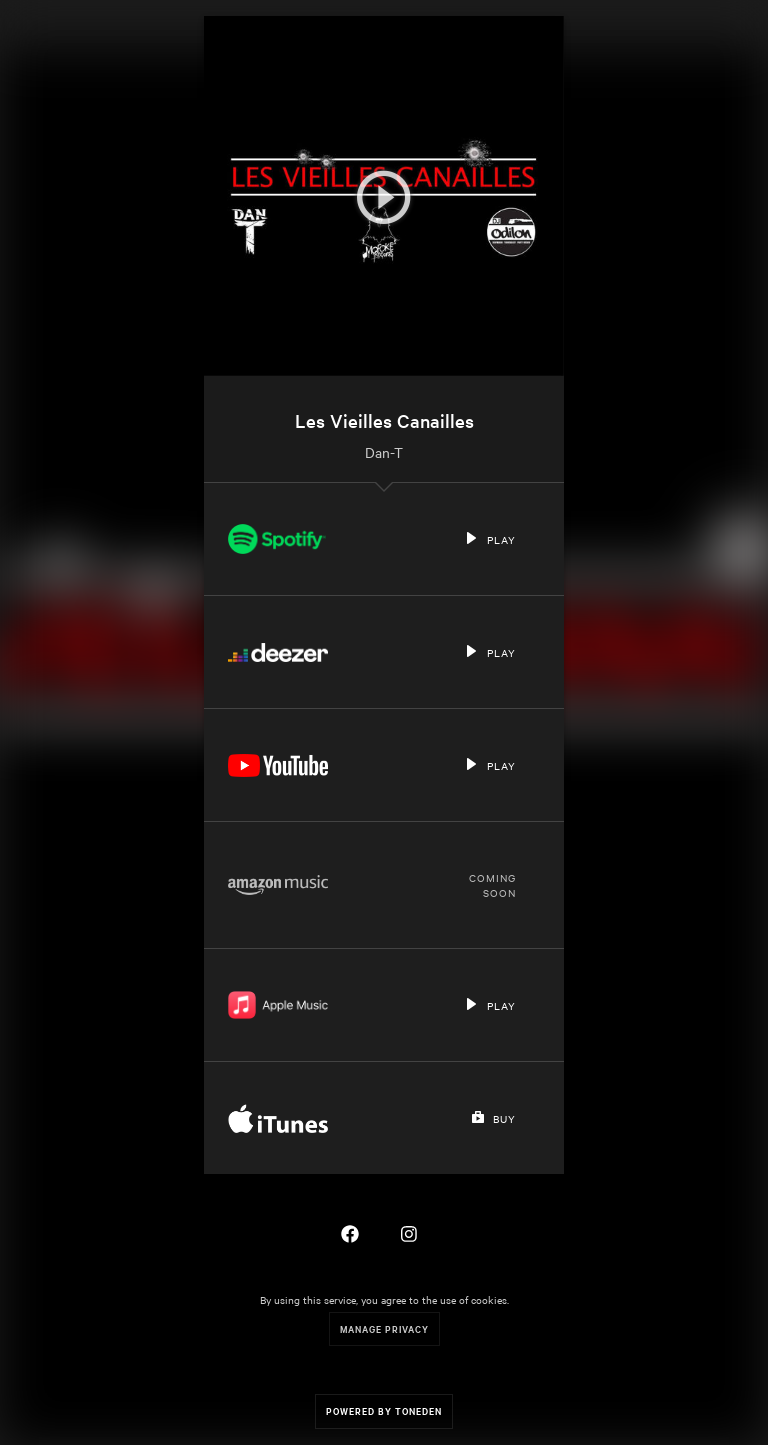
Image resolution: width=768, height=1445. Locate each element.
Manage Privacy (384, 1328)
